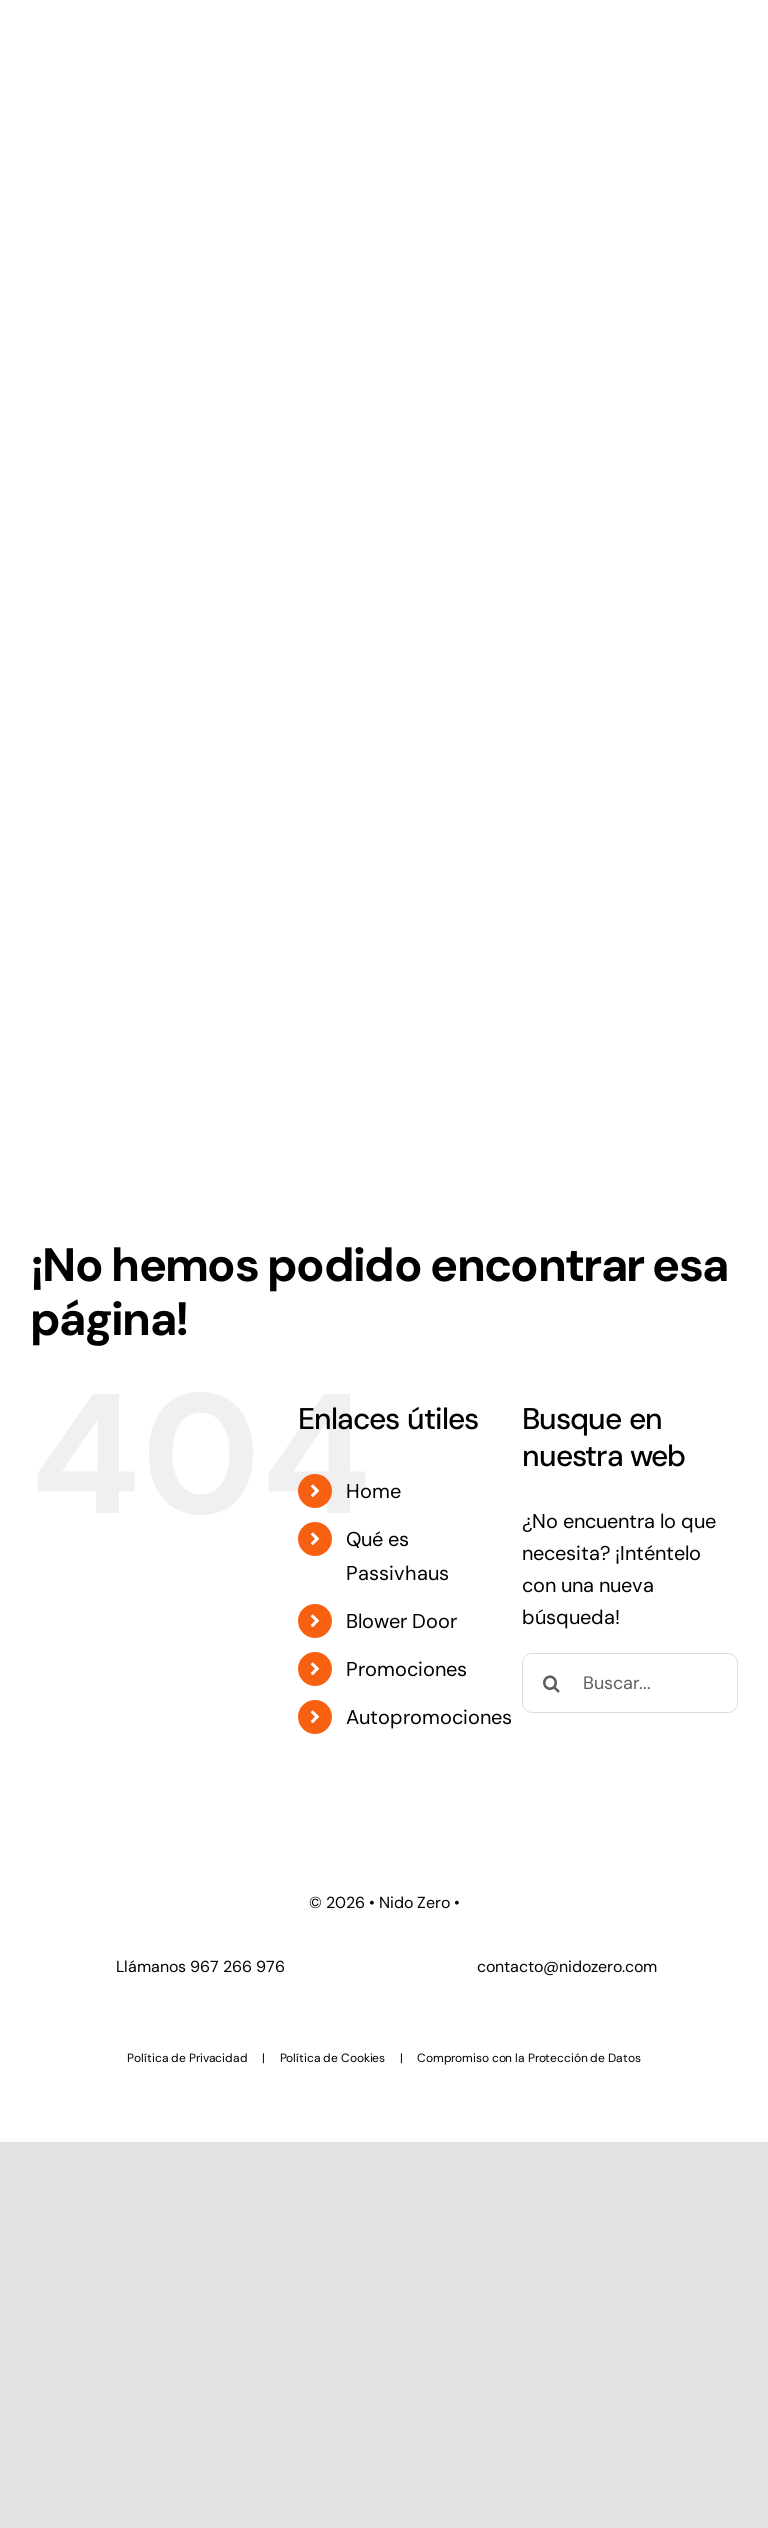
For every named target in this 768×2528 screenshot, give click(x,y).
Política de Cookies (333, 2058)
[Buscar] (552, 1683)
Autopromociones (429, 1717)
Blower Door (401, 1621)
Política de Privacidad (187, 2058)
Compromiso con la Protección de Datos (529, 2058)
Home (373, 1491)
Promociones (406, 1669)
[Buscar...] (630, 1683)
